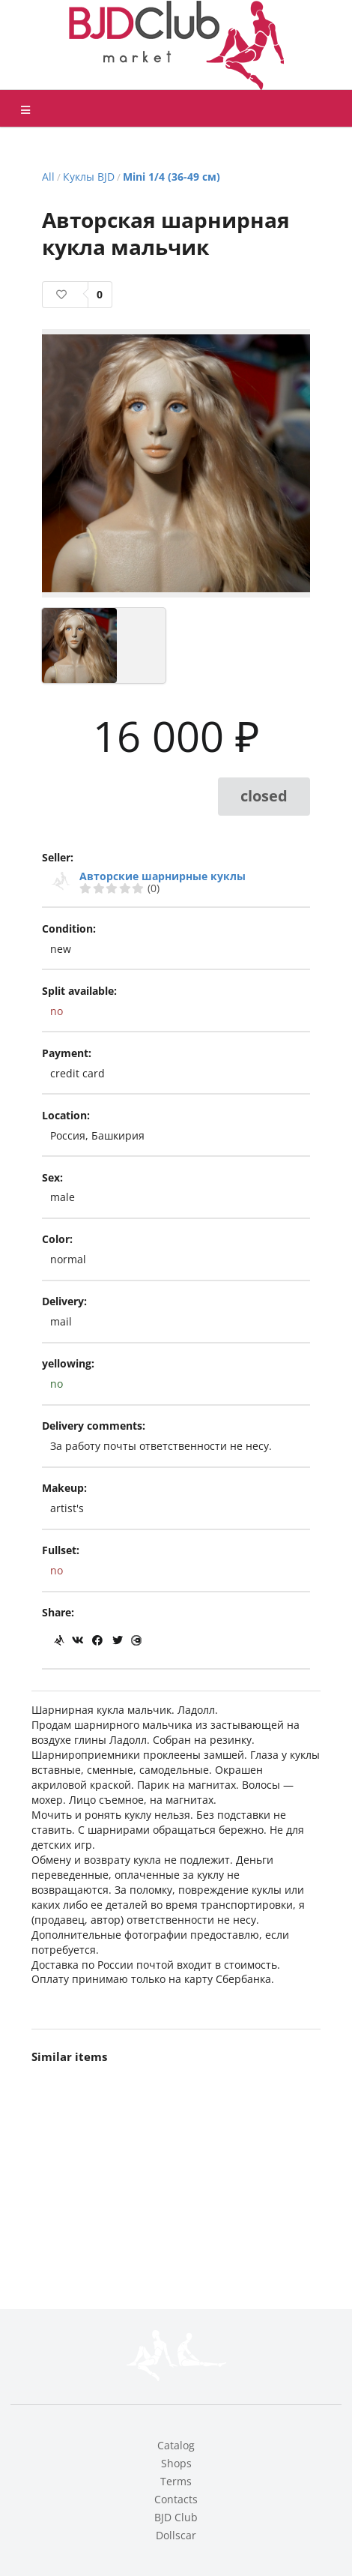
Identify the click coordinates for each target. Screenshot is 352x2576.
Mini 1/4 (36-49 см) (171, 176)
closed (264, 796)
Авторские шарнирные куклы (162, 876)
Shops (176, 2463)
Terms (176, 2481)
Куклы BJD (89, 176)
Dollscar (176, 2535)
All (48, 176)
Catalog (176, 2445)
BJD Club (176, 2517)
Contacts (176, 2499)
